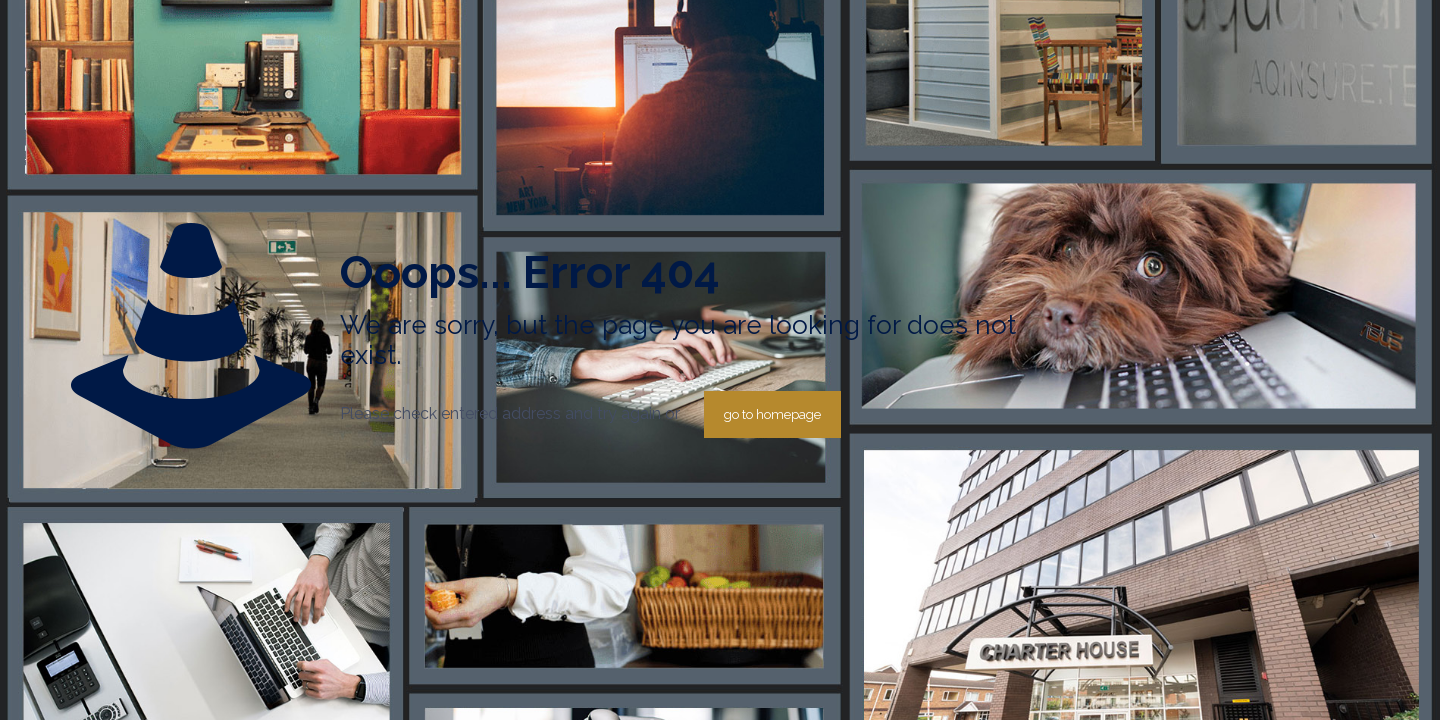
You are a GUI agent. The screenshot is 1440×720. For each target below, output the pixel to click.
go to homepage (772, 414)
